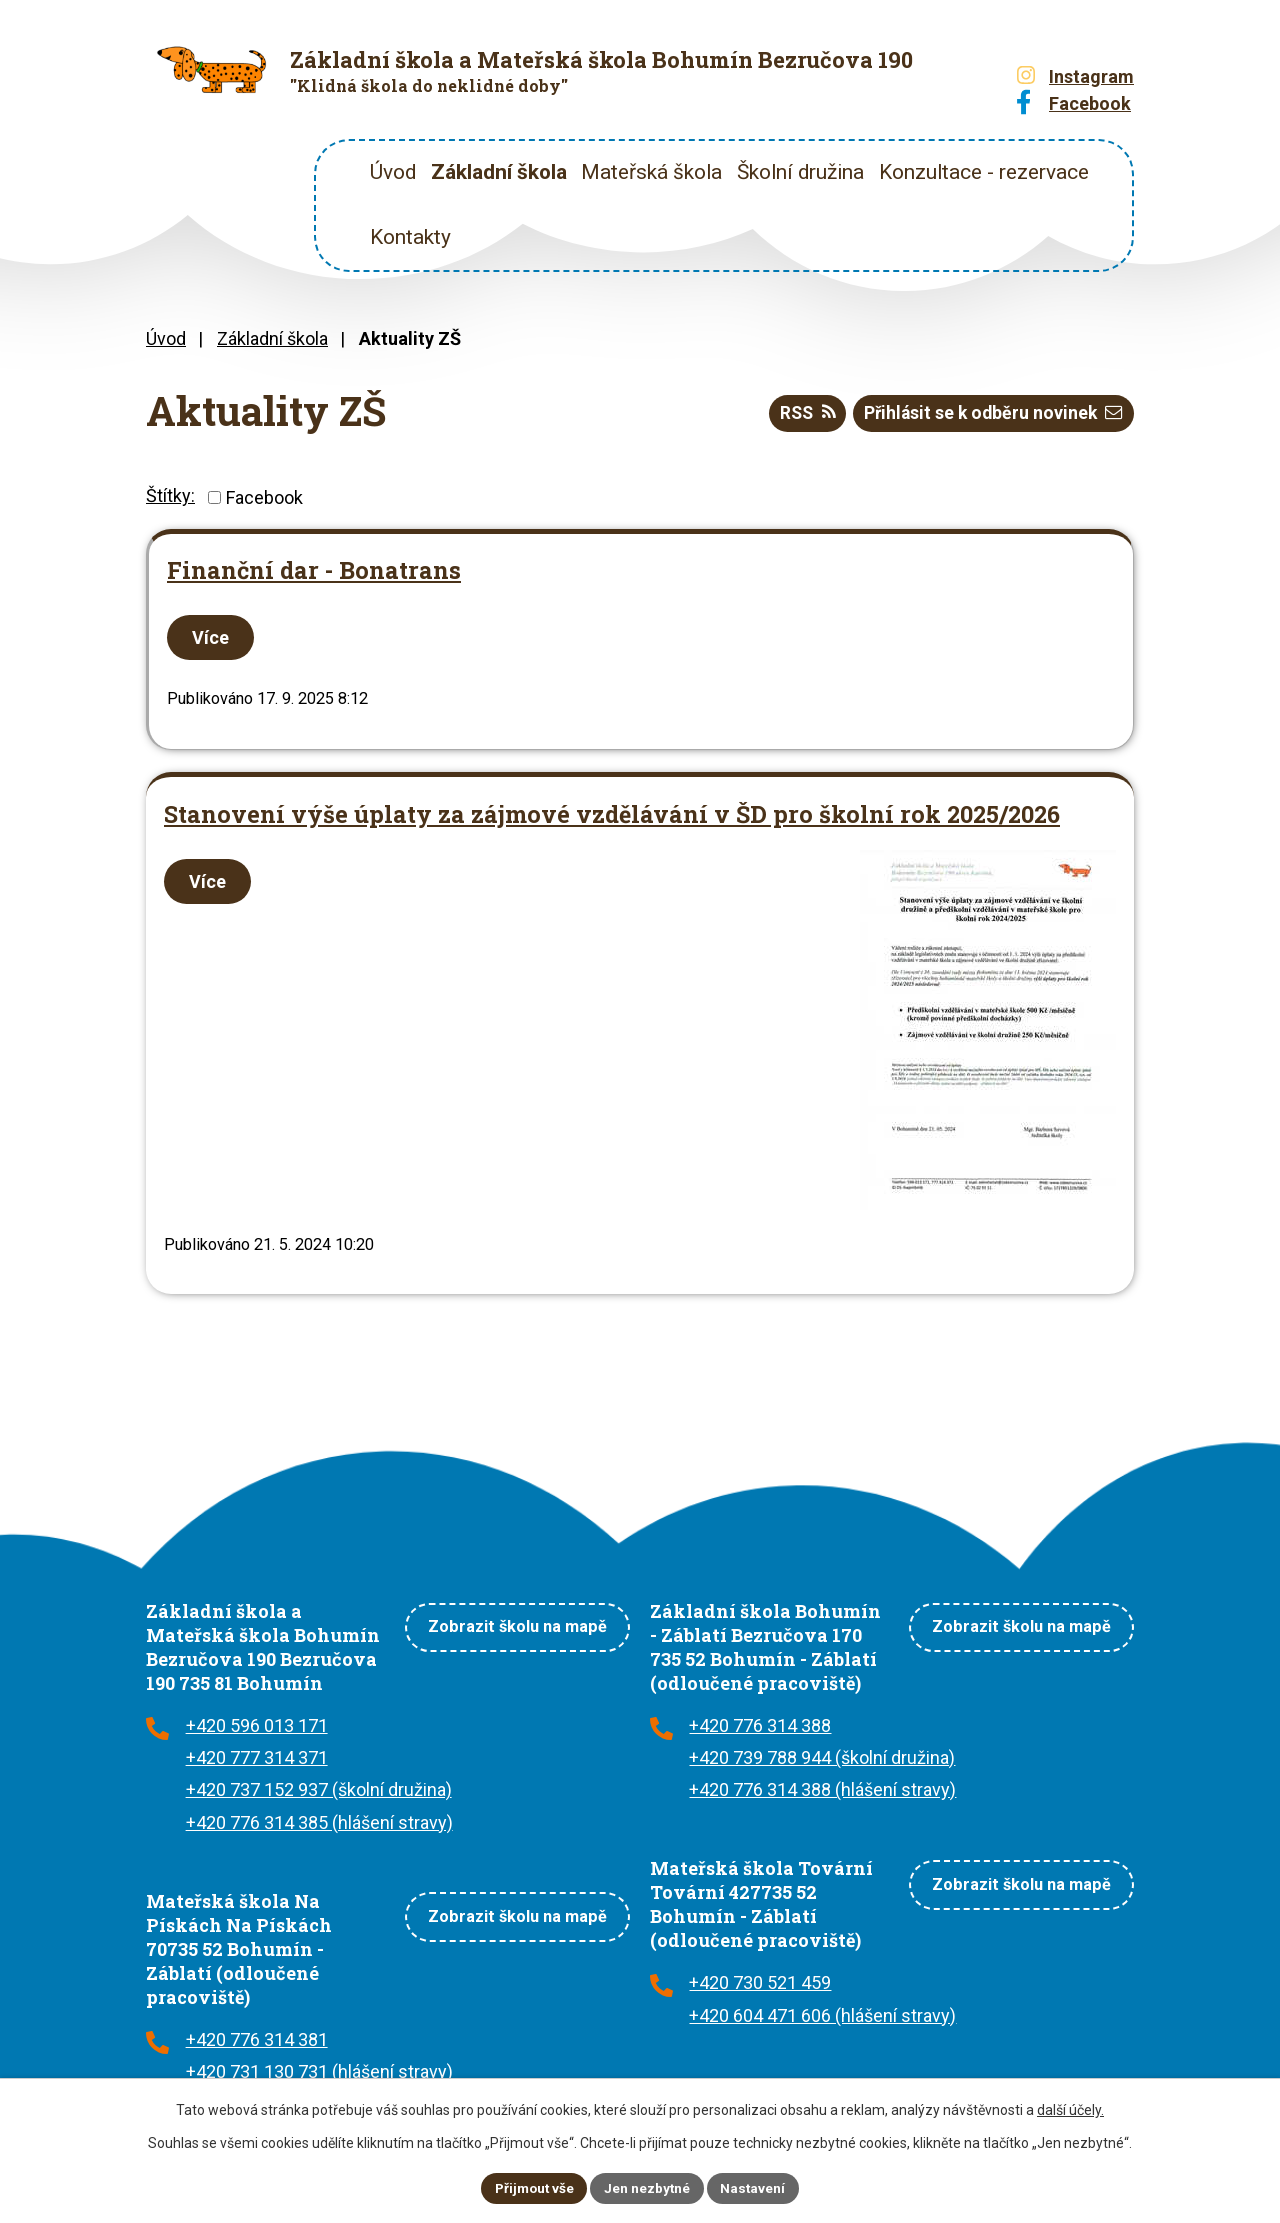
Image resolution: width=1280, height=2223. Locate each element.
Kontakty (410, 237)
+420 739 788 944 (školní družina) (822, 1757)
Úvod (393, 172)
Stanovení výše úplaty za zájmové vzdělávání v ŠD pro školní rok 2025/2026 (612, 813)
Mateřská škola (651, 172)
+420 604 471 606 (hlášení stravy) (822, 2015)
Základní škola (499, 172)
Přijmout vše (532, 2187)
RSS (799, 414)
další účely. (1070, 2109)
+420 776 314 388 (760, 1725)
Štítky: (170, 495)
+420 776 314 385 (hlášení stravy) (319, 1822)
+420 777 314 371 (257, 1757)
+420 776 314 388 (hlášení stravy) (822, 1789)
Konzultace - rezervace (984, 172)
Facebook (264, 497)
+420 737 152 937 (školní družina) (319, 1789)
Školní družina (800, 172)
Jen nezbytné (648, 2187)
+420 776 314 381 (257, 2039)
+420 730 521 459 (760, 1982)
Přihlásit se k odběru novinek (990, 414)
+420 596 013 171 (257, 1725)
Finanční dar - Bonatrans (314, 569)
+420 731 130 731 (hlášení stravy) (319, 2071)
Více (212, 637)
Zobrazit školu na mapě (517, 1623)
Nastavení (756, 2187)
